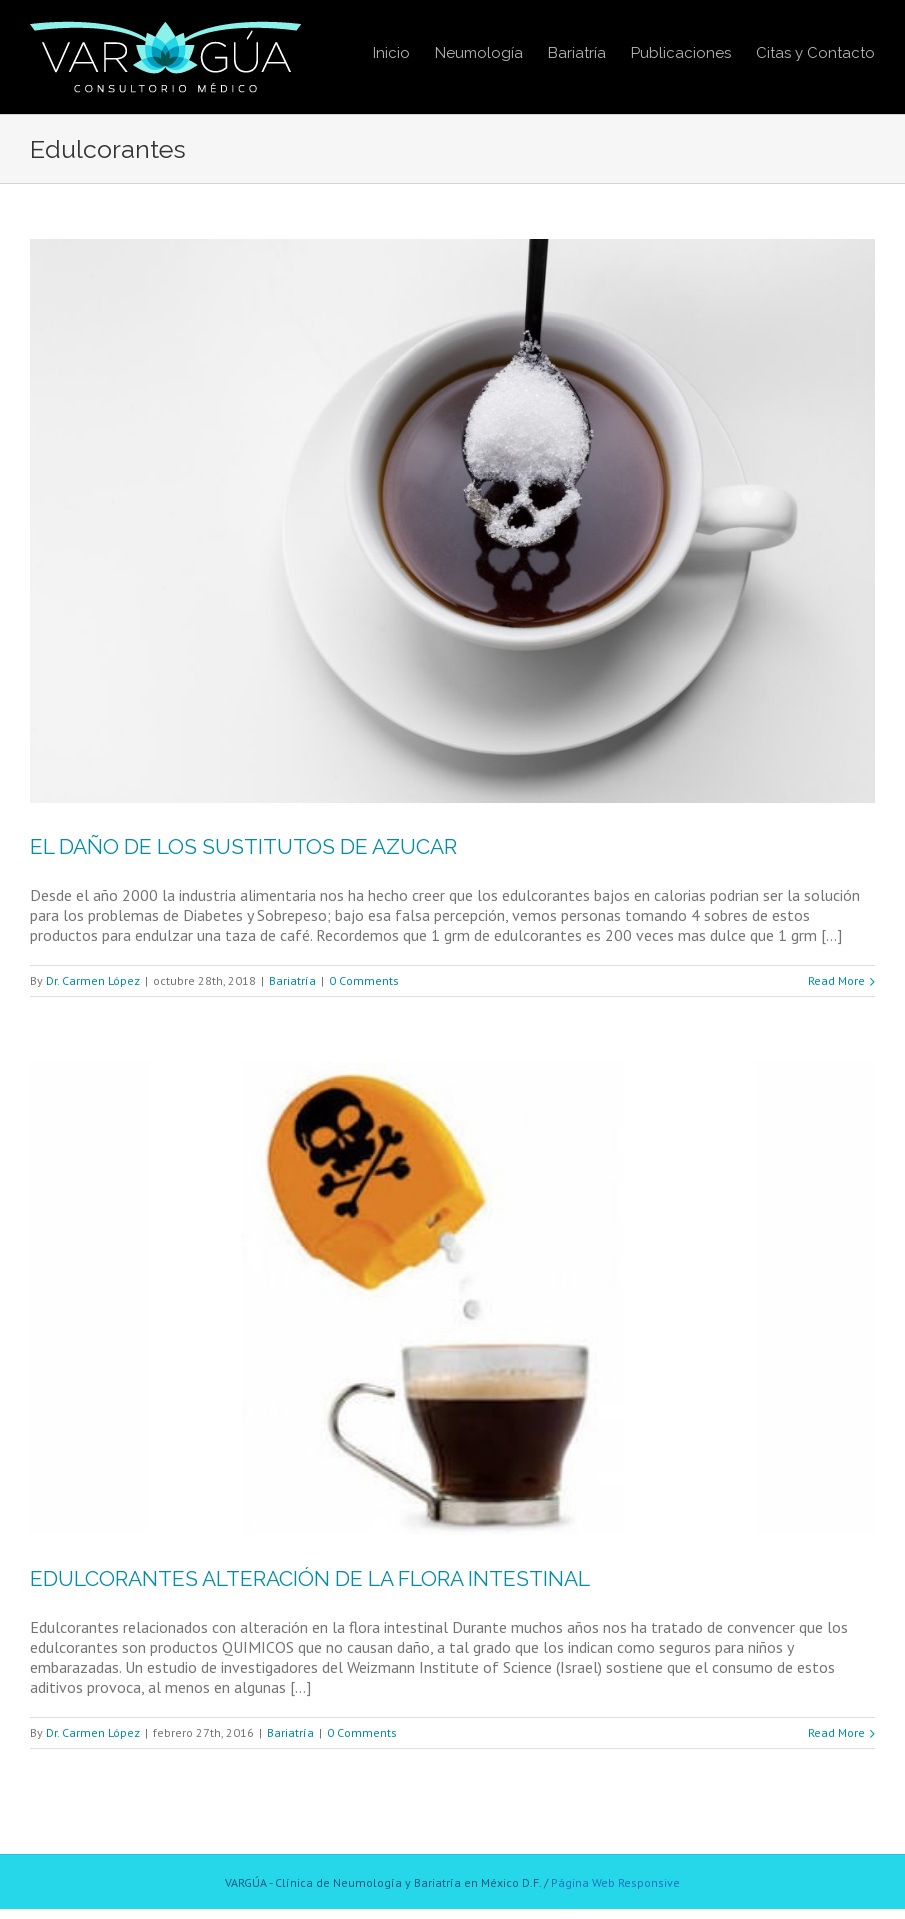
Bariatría (292, 980)
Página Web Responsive (615, 1882)
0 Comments (364, 980)
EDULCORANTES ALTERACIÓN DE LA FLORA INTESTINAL (310, 1578)
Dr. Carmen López (93, 980)
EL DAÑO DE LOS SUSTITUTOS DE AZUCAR (243, 846)
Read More (836, 980)
